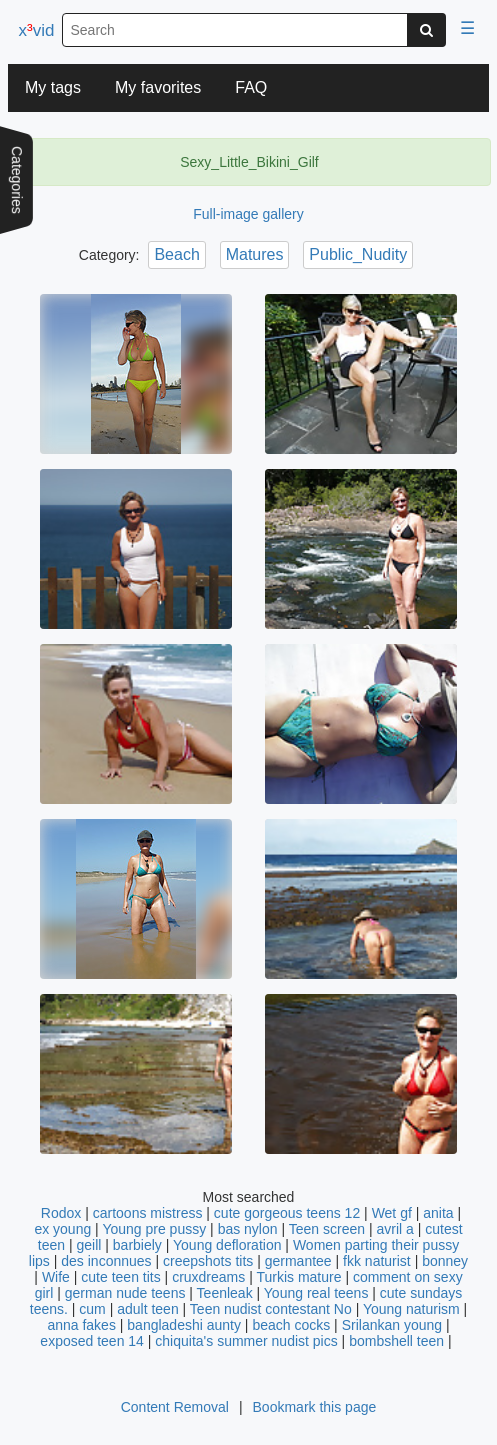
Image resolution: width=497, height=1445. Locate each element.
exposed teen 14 (92, 1341)
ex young (62, 1229)
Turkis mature (298, 1277)
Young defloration (227, 1245)
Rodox (61, 1213)
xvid (37, 30)
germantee (298, 1261)
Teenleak (225, 1293)
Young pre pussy (154, 1229)
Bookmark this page (315, 1407)
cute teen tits (120, 1277)
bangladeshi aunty (184, 1325)
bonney (445, 1261)
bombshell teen (396, 1341)
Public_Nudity (358, 254)
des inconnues (106, 1261)
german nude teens (125, 1293)
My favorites (158, 87)
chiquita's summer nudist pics (246, 1341)
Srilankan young (392, 1325)
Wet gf (392, 1213)
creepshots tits (208, 1261)
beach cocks (291, 1325)
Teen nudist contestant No (271, 1309)
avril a (394, 1229)
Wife (56, 1277)
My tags (53, 87)
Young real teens (316, 1293)
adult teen (148, 1309)
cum (92, 1309)
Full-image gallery (248, 214)
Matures (255, 254)
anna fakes (81, 1325)
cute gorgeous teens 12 (287, 1213)
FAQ (251, 87)
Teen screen (327, 1229)
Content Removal (175, 1407)
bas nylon (248, 1229)
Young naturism (411, 1309)
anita (438, 1213)
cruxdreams (208, 1277)
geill (88, 1245)
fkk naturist (377, 1261)
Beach (176, 254)
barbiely (137, 1245)
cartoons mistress (148, 1213)
